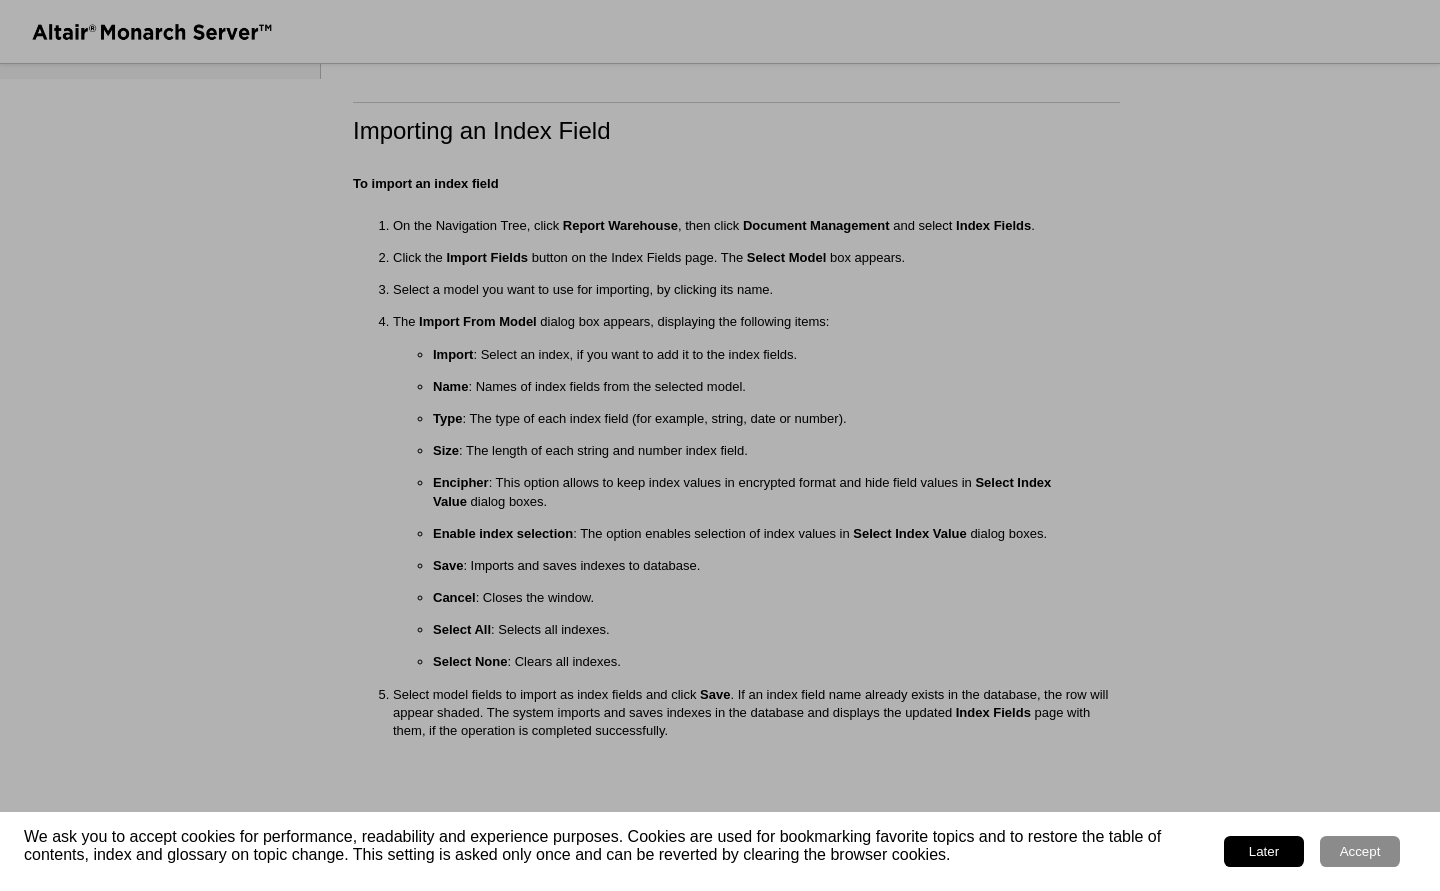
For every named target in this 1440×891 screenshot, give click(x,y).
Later (1264, 851)
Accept (1360, 851)
